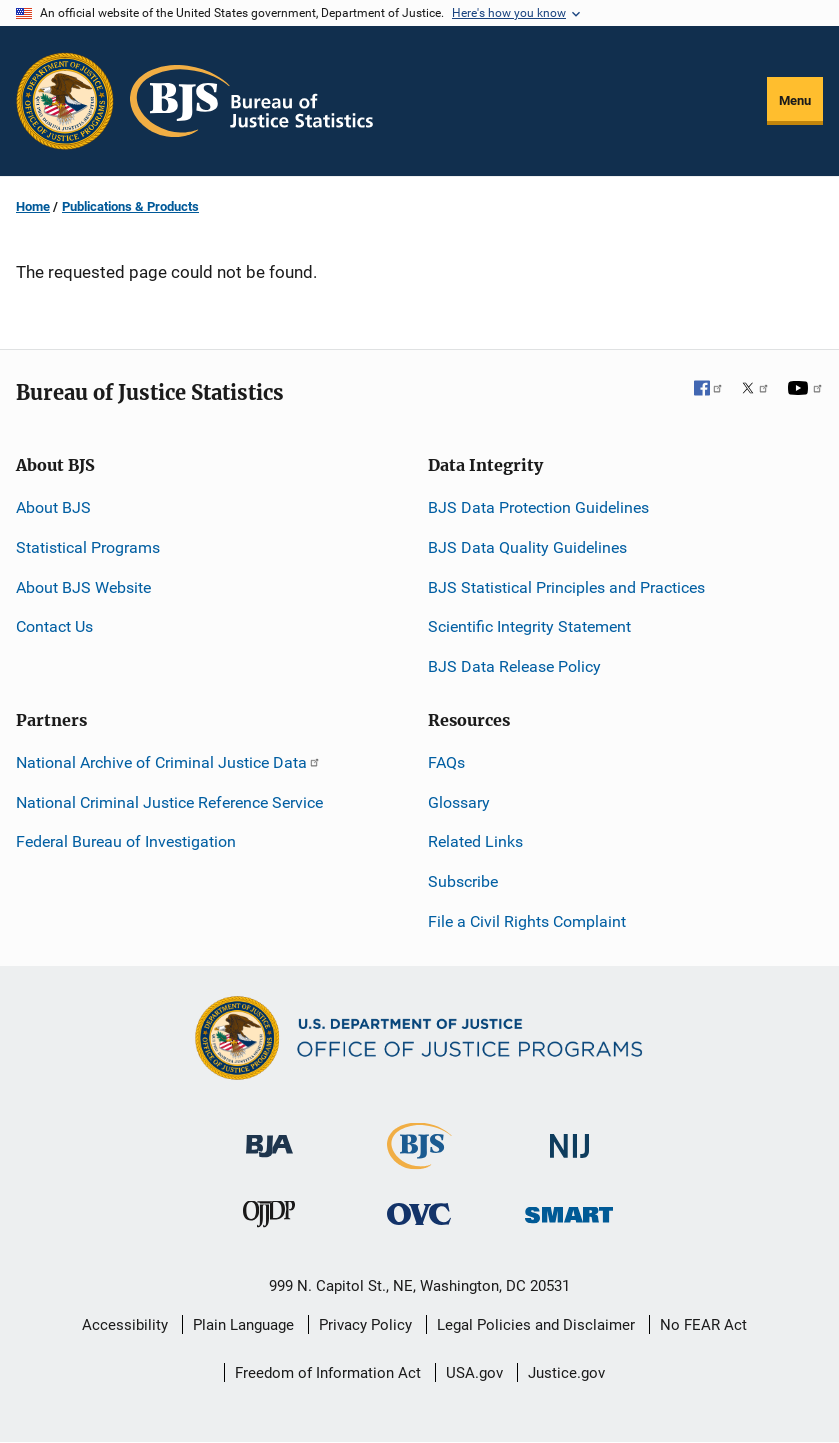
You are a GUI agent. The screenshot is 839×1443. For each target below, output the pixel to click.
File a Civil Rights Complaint (527, 921)
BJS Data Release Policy (514, 666)
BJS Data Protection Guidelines (538, 507)
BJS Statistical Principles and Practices (566, 587)
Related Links (475, 841)
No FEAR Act (703, 1325)
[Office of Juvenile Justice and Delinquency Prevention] (269, 1218)
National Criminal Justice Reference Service (169, 802)
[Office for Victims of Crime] (419, 1213)
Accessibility (125, 1325)
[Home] (251, 101)
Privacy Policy (365, 1325)
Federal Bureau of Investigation (126, 841)
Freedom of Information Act (328, 1373)
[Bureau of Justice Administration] (269, 1136)
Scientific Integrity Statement (529, 626)
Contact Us (54, 626)
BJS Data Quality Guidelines (527, 547)
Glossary (459, 802)
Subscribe (463, 881)
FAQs (446, 762)
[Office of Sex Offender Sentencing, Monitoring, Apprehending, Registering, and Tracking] (569, 1209)
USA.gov (474, 1373)
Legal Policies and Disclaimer (536, 1325)
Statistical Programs (88, 547)
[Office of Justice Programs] (65, 101)
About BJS (53, 507)
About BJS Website (83, 587)
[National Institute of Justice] (570, 1137)
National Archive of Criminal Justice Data (168, 762)
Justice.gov (566, 1373)
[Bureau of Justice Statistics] (419, 1160)
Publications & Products (130, 206)
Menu (795, 100)
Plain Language (243, 1325)
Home (33, 206)
